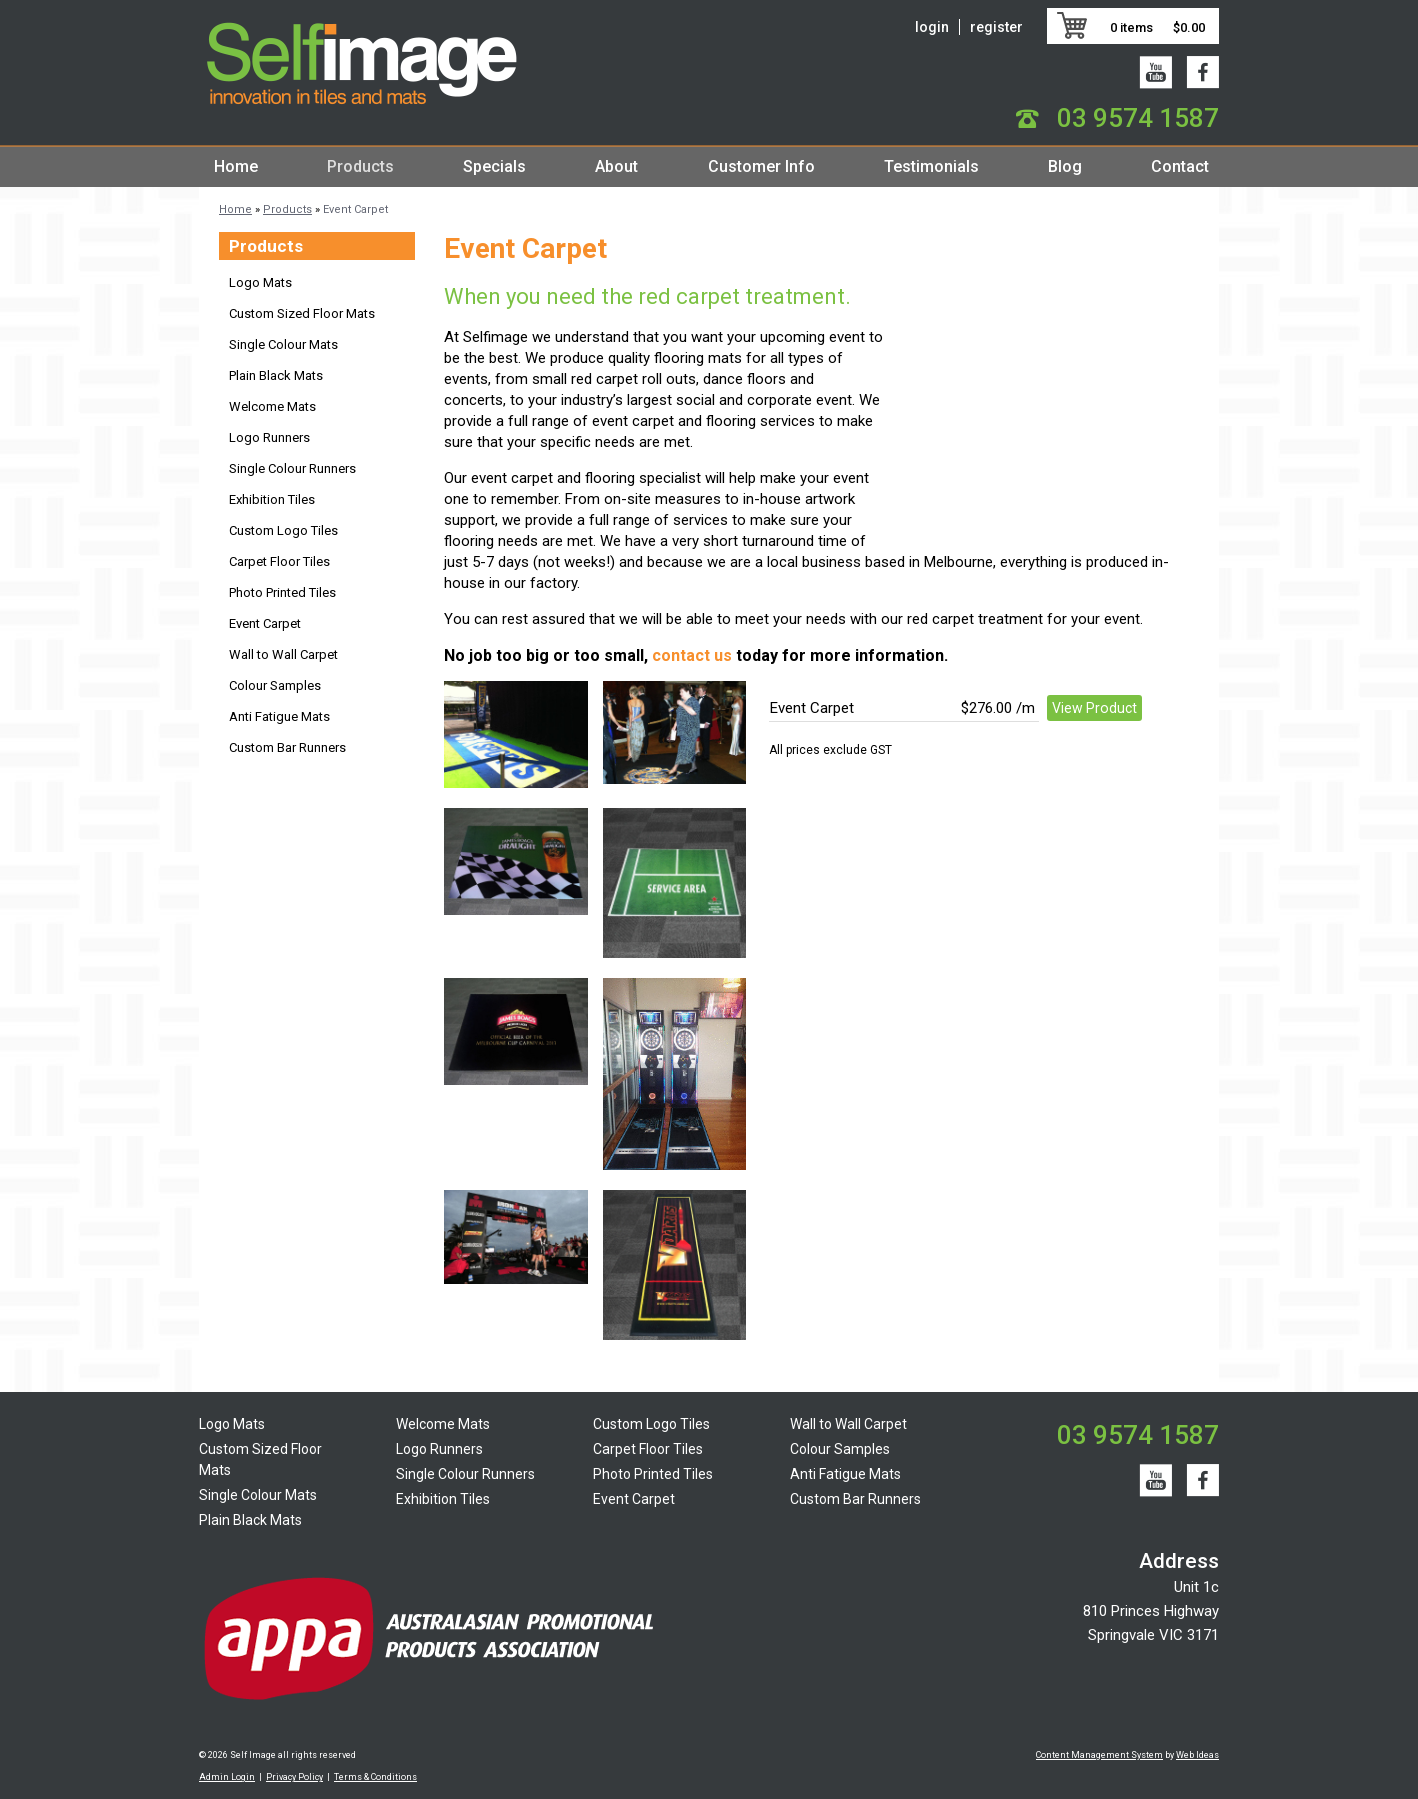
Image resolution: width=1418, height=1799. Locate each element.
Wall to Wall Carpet (283, 654)
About (616, 166)
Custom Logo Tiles (283, 530)
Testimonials (931, 166)
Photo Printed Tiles (282, 592)
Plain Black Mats (276, 375)
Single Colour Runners (292, 468)
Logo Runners (269, 437)
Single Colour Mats (283, 344)
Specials (494, 166)
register (996, 27)
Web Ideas (1197, 1755)
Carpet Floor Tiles (279, 561)
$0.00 (1189, 27)
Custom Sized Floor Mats (302, 313)
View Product (1094, 708)
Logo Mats (260, 282)
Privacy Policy (294, 1777)
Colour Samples (275, 685)
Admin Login (227, 1777)
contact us (692, 655)
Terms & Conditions (375, 1777)
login (932, 27)
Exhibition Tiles (272, 499)
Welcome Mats (272, 406)
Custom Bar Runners (287, 747)
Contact (1180, 166)
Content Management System (1099, 1755)
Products (360, 166)
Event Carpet (355, 209)
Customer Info (761, 166)
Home (236, 166)
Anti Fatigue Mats (279, 716)
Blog (1065, 166)
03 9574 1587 (1138, 118)
